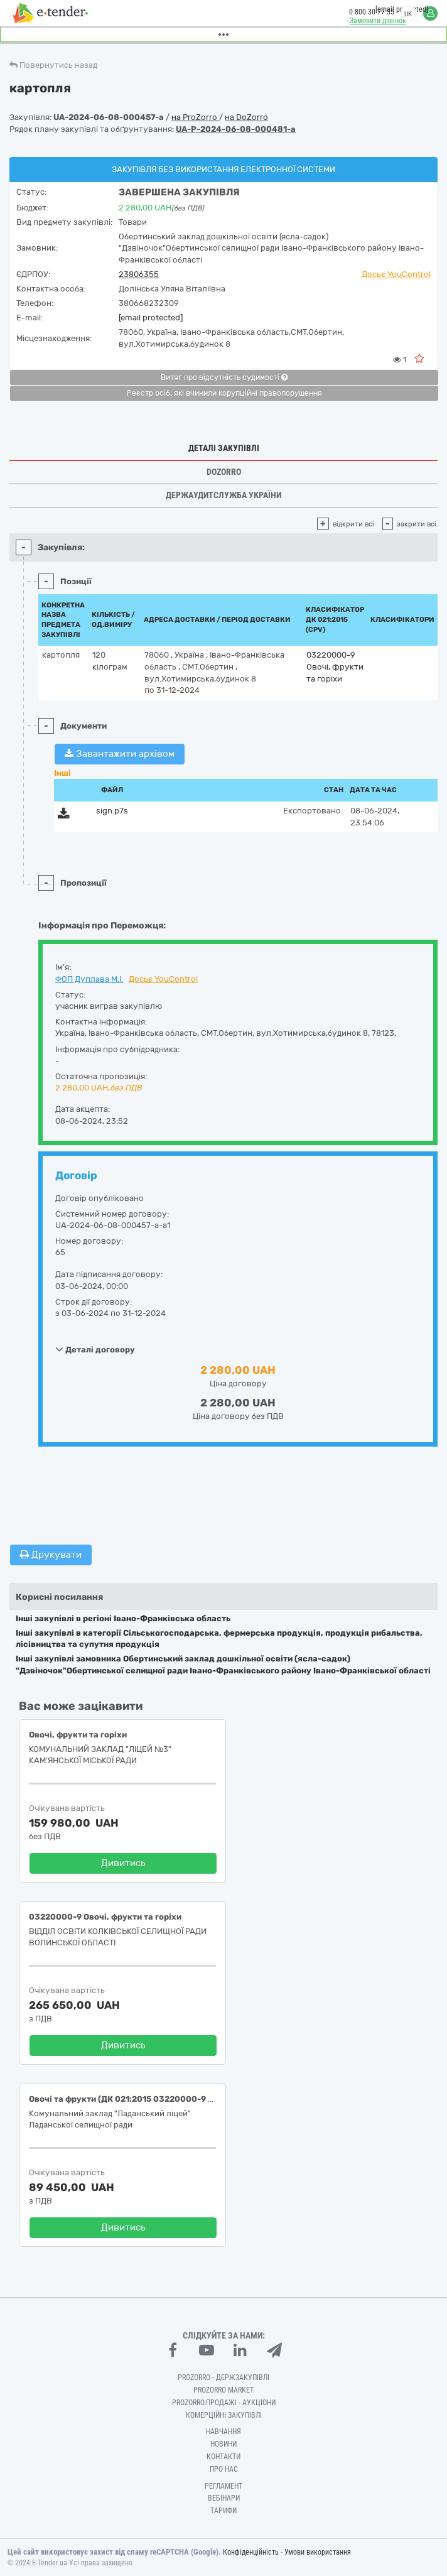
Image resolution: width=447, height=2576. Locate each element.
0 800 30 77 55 (371, 12)
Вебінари (224, 2498)
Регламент (223, 2486)
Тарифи (223, 2510)
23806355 (139, 274)
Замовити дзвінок (378, 20)
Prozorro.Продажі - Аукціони (224, 2402)
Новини (223, 2444)
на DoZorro (246, 117)
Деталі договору (95, 1349)
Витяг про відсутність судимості (224, 377)
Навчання (223, 2431)
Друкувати (51, 1554)
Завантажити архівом (120, 753)
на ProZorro (195, 117)
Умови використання (317, 2552)
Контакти (223, 2456)
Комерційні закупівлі (224, 2415)
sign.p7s (112, 810)
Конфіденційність (251, 2552)
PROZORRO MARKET (223, 2390)
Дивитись (123, 1863)
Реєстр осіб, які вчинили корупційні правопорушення (224, 393)
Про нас (224, 2469)
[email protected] (151, 317)
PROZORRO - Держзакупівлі (223, 2377)
